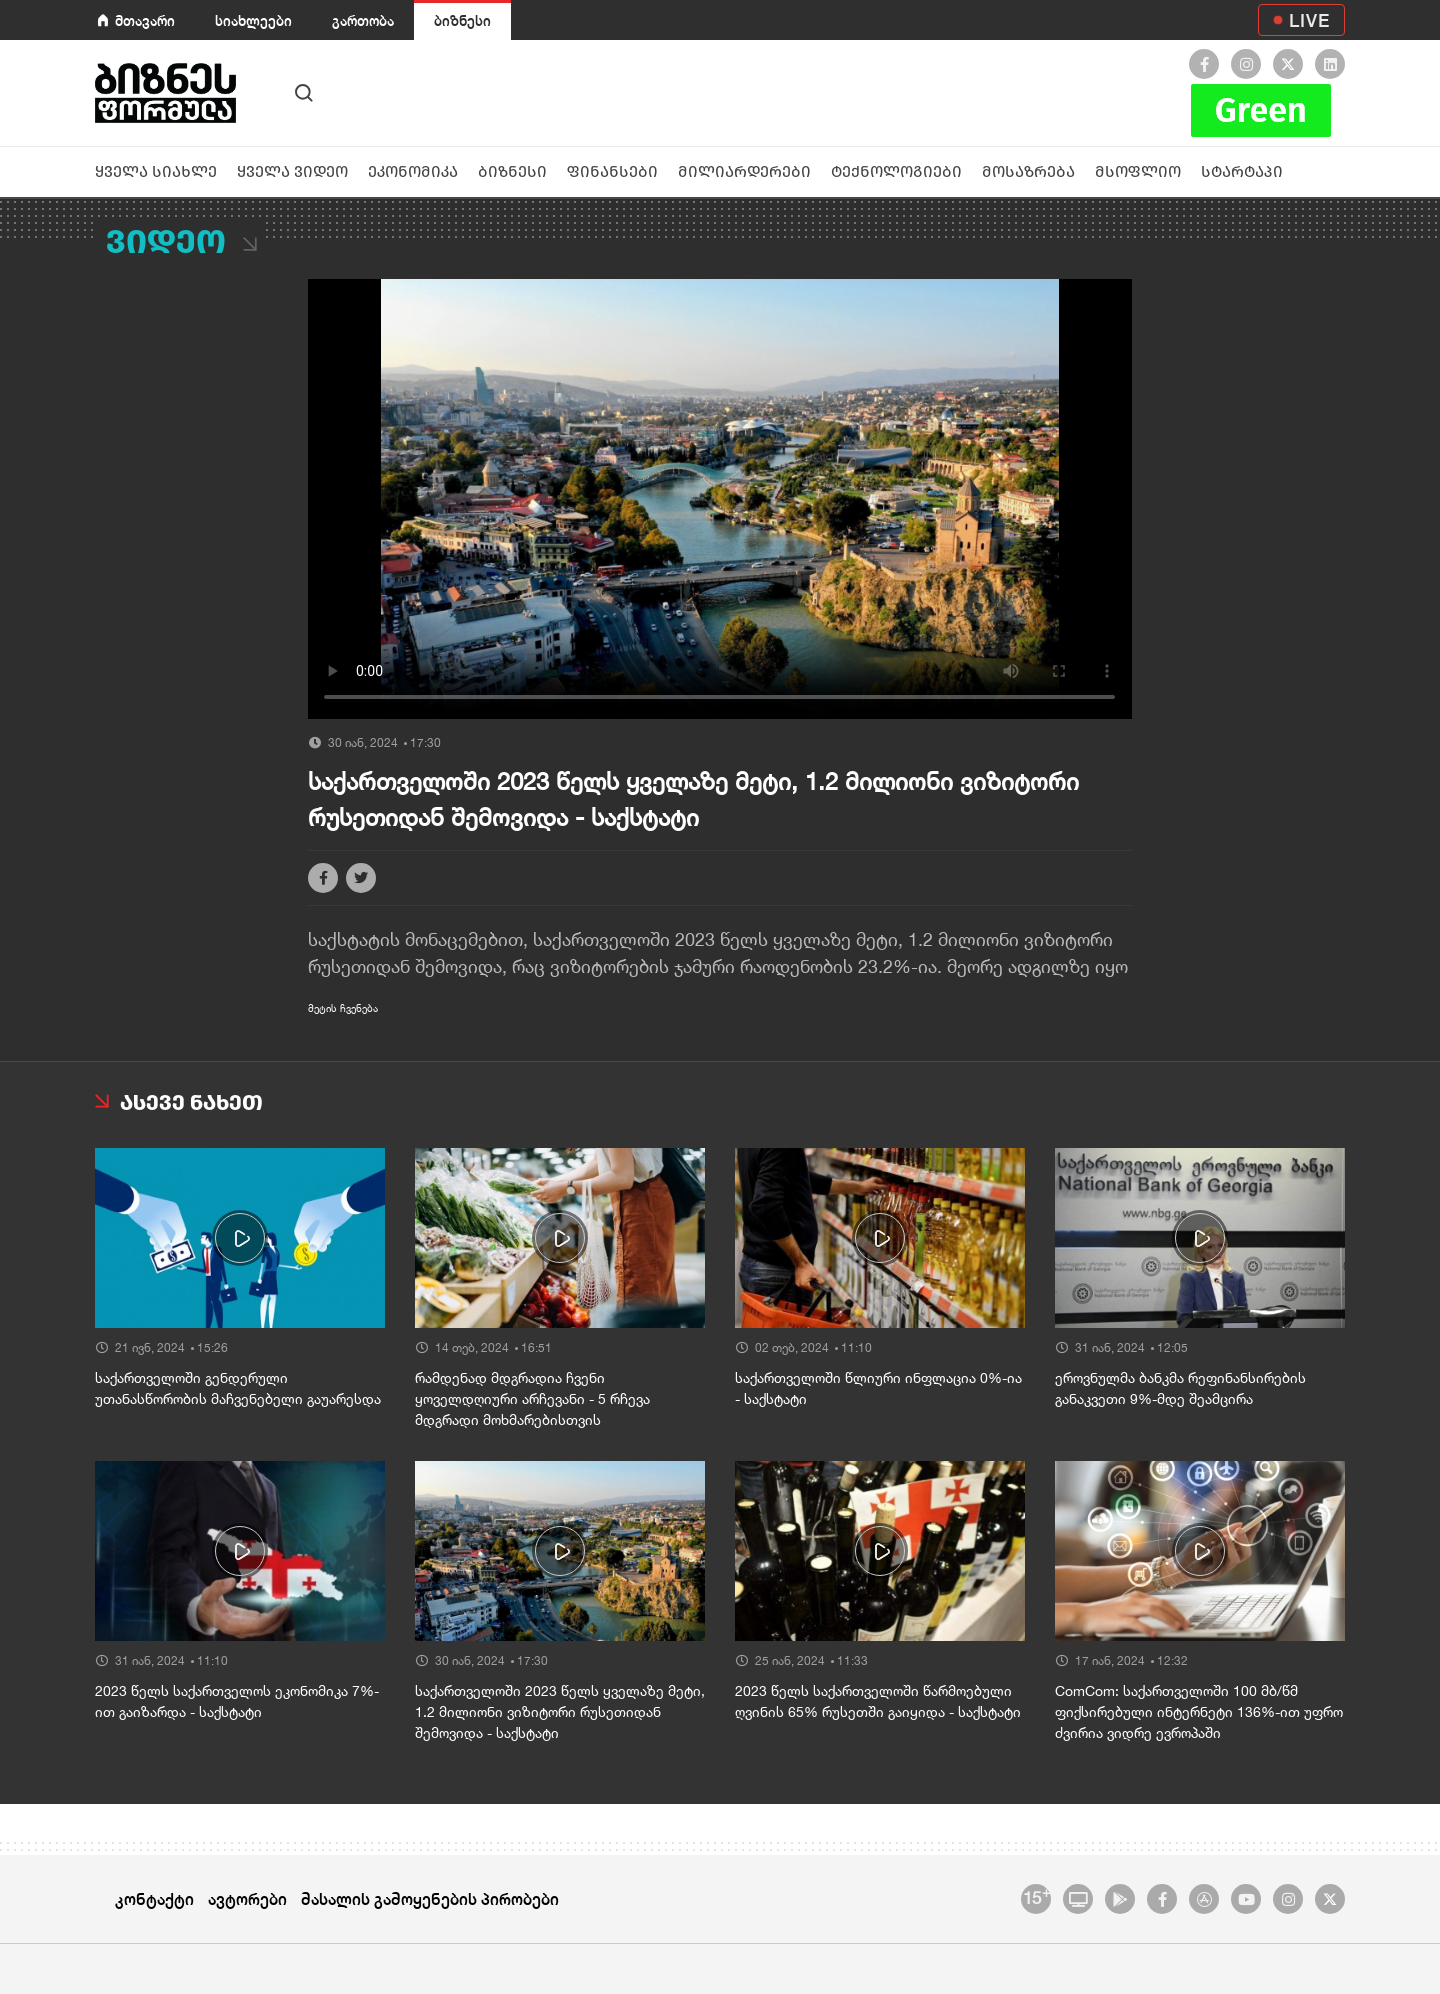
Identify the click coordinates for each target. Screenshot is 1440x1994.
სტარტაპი (1242, 171)
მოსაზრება (1028, 171)
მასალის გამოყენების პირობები (430, 1898)
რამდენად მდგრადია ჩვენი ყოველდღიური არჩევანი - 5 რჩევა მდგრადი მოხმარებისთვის (532, 1399)
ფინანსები (612, 171)
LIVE (1309, 20)
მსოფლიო (1138, 171)
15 (1036, 1896)
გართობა (363, 20)
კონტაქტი (154, 1898)
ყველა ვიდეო (292, 171)
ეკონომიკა (413, 171)
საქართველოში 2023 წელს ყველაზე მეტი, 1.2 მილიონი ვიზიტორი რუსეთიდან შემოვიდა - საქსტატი (560, 1712)
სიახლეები (253, 20)
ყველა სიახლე (156, 171)
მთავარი (145, 20)
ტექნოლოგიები (896, 171)
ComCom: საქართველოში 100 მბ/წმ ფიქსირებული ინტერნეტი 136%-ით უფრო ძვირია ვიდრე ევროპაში (1199, 1712)
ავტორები (247, 1898)
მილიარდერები (744, 171)
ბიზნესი (462, 20)
